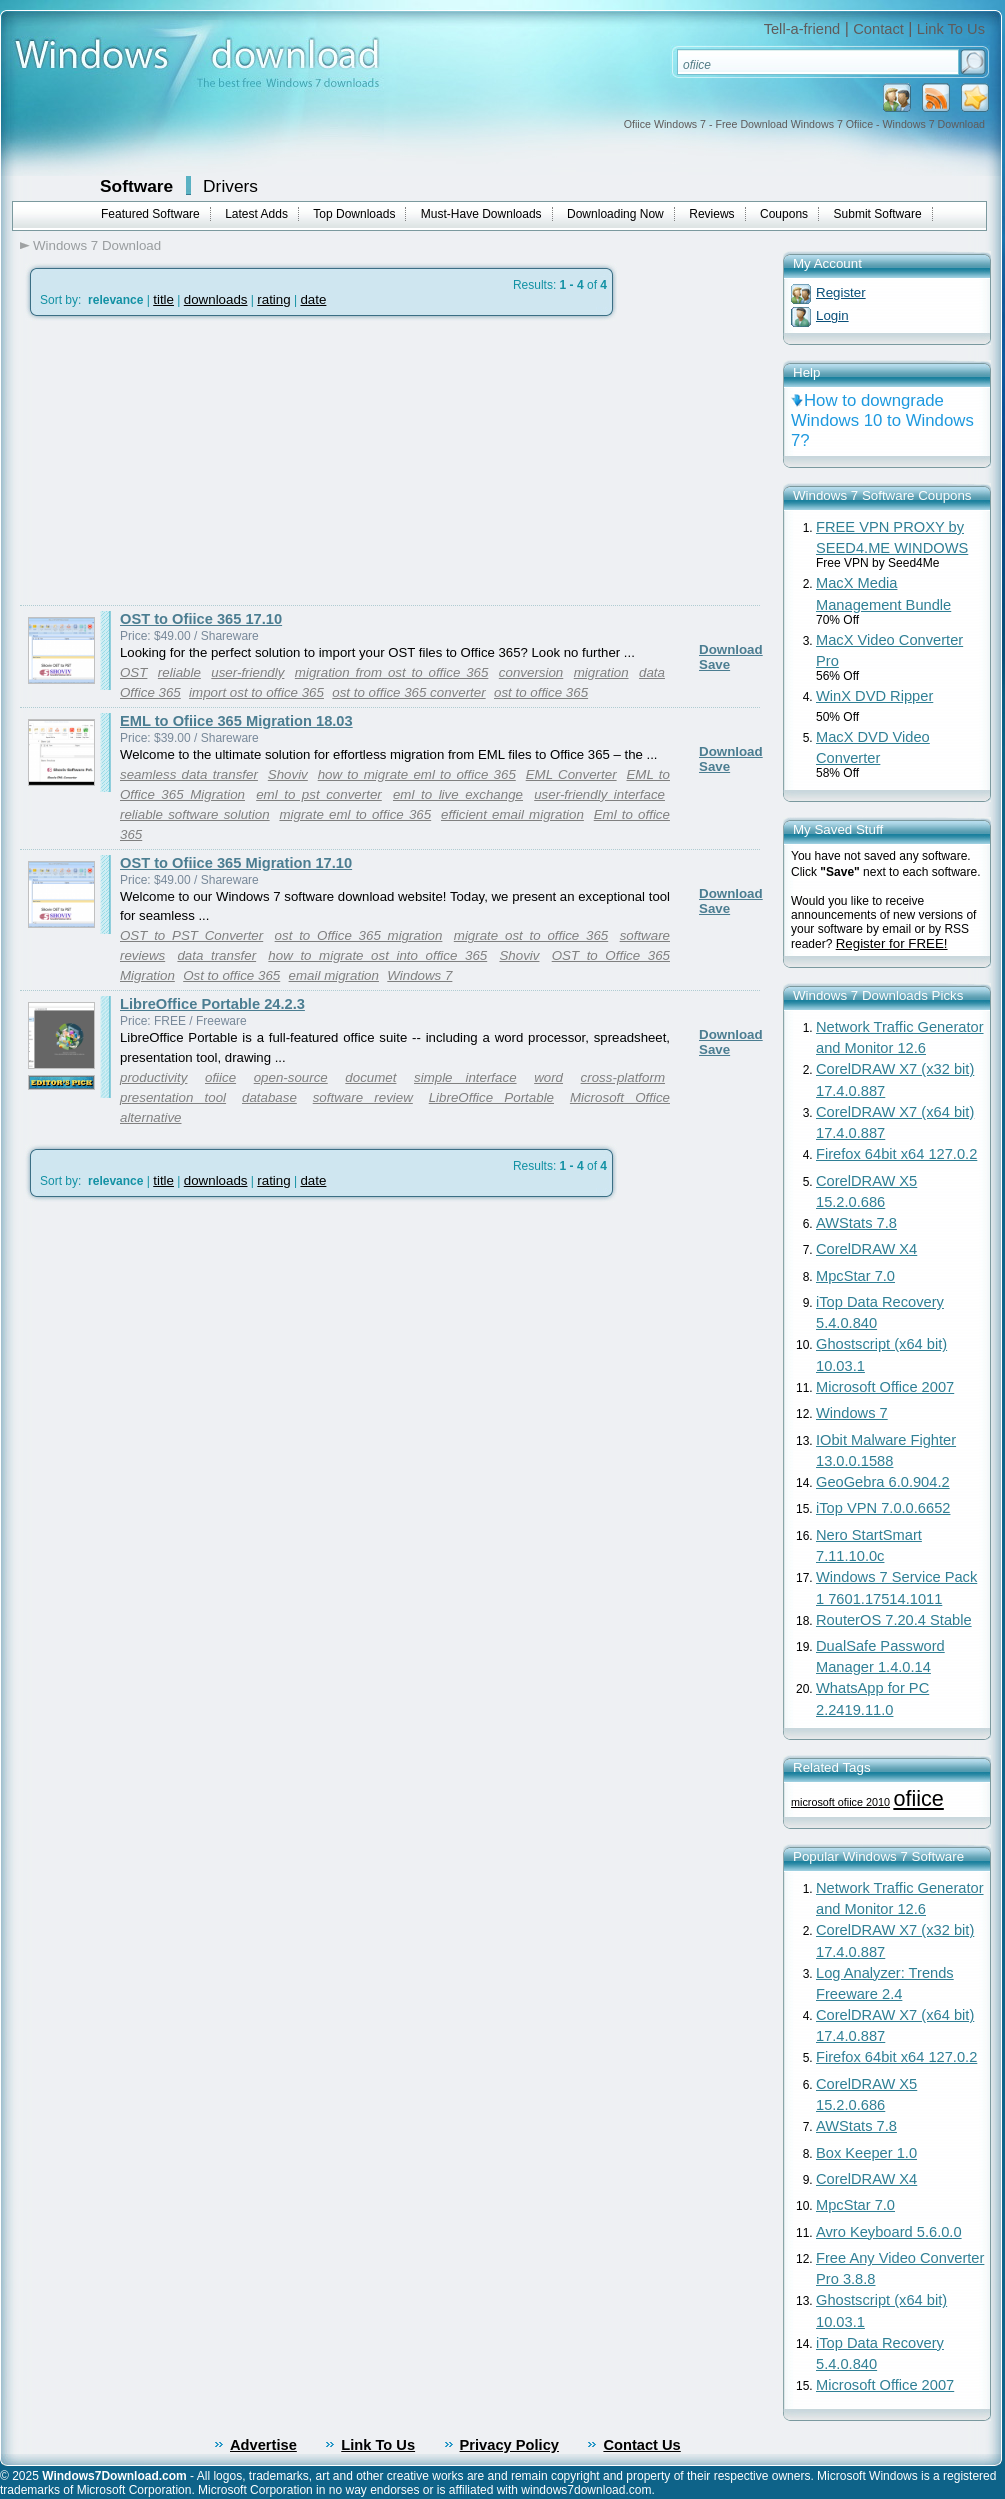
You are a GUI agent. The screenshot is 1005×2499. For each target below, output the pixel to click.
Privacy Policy (509, 2445)
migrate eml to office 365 (355, 814)
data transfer (216, 955)
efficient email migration (512, 814)
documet (370, 1077)
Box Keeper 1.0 (866, 2153)
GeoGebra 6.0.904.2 (883, 1482)
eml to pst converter (319, 794)
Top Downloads (354, 214)
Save (714, 664)
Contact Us (641, 2445)
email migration (334, 975)
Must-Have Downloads (481, 214)
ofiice (220, 1077)
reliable (179, 672)
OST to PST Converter (191, 935)
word (548, 1077)
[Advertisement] (188, 461)
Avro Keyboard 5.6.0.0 (889, 2232)
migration (601, 672)
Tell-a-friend (802, 29)
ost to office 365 (541, 692)
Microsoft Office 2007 (885, 1387)
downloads (216, 299)
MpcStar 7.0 (855, 1276)
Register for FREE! (892, 943)
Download (731, 649)
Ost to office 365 (231, 975)
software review (363, 1097)
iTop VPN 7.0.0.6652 (883, 1508)
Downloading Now (615, 214)
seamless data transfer (189, 774)
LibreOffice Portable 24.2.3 (212, 1004)
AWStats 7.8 (856, 1223)
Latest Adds (256, 214)
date (313, 299)
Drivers (230, 186)
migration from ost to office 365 (392, 672)
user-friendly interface (599, 794)
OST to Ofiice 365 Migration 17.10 (236, 863)
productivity (153, 1077)
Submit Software (878, 214)
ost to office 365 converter (408, 692)
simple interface (465, 1077)
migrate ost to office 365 (531, 935)
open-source (291, 1077)
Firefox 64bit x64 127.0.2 (896, 1154)
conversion (531, 672)
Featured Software (150, 214)
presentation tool (173, 1097)
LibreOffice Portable (491, 1097)
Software (136, 186)
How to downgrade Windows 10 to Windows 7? (882, 420)
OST (133, 672)
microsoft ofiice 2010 (840, 1802)
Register (841, 292)
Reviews (711, 214)
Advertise (263, 2445)
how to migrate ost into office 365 (377, 955)
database (269, 1097)
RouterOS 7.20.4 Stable (894, 1620)
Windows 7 (419, 975)
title (163, 299)
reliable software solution (195, 814)
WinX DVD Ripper (874, 696)
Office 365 (150, 692)
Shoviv (288, 774)
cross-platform (623, 1077)
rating (273, 299)
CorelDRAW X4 (866, 1249)
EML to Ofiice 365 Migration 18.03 (236, 721)
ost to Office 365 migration (359, 935)
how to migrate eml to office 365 (417, 774)
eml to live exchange (458, 794)
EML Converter (571, 774)
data (652, 672)
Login (832, 315)
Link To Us (951, 29)
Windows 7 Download (97, 245)
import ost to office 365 (256, 692)
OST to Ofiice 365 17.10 (201, 619)
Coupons (784, 214)
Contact (878, 29)
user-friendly (247, 672)
